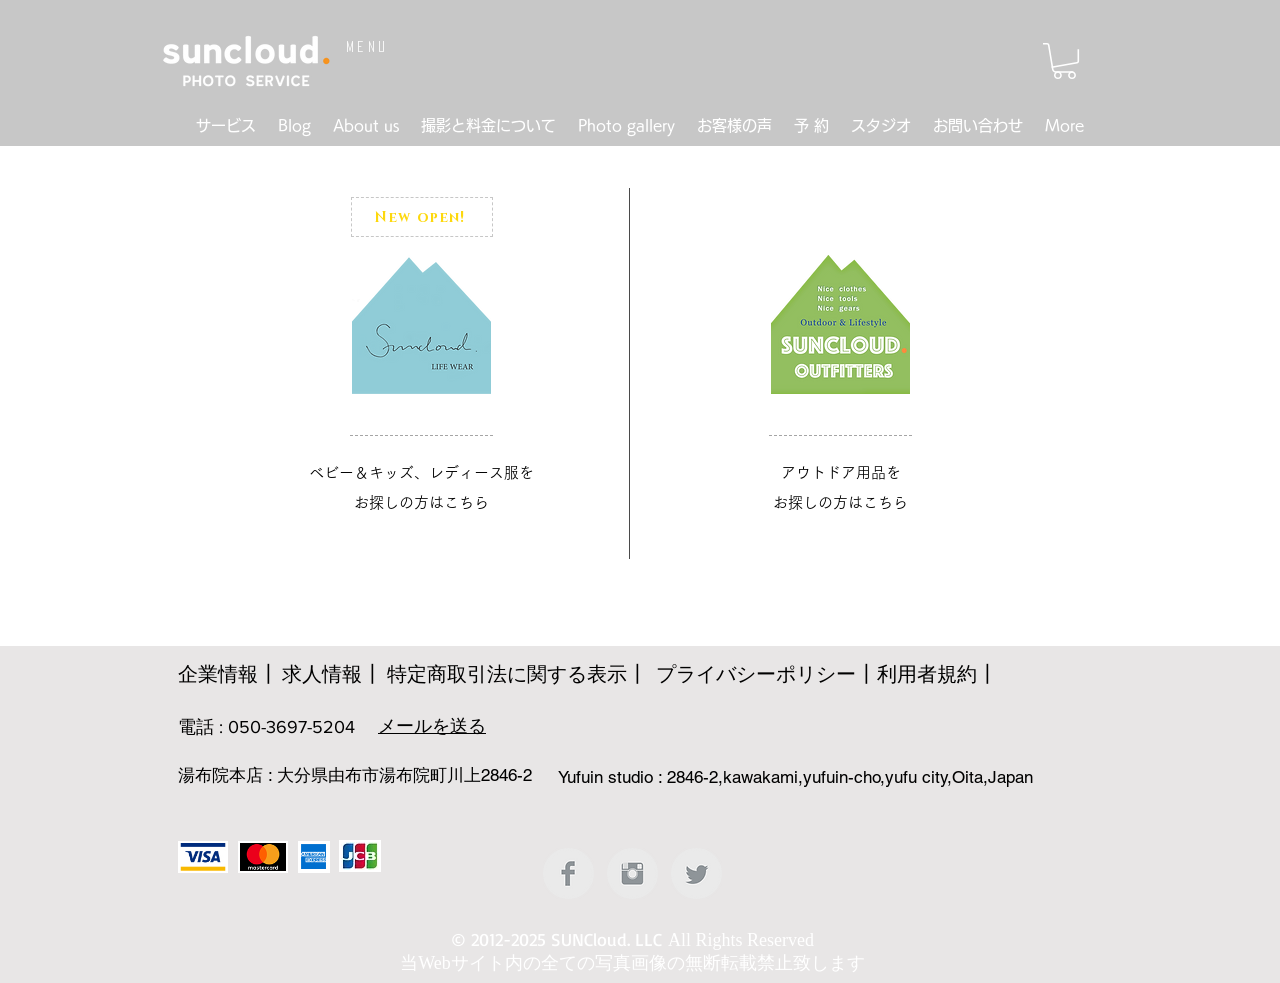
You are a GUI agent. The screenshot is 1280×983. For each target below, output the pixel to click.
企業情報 (218, 674)
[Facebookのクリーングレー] (568, 873)
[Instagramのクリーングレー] (632, 873)
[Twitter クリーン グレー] (696, 873)
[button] (1064, 61)
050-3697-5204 (291, 727)
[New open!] (422, 217)
